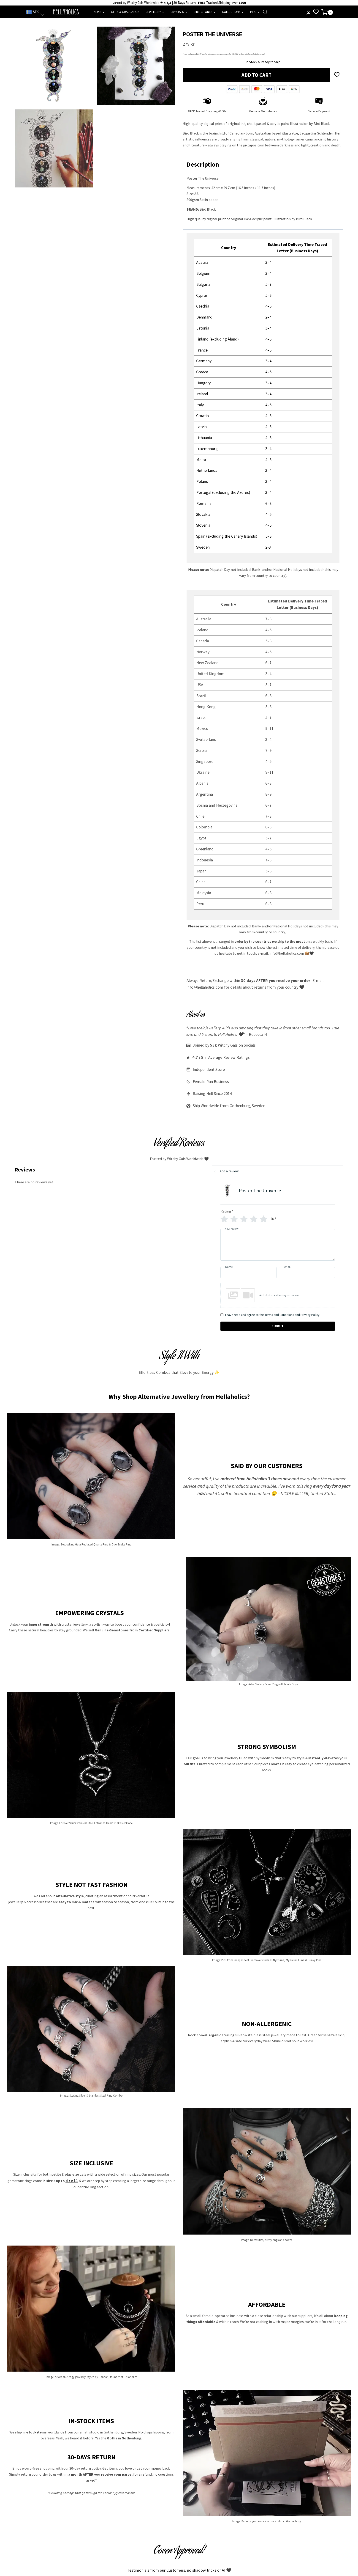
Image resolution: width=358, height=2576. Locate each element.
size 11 (93, 2220)
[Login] (308, 13)
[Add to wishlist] (336, 76)
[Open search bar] (265, 12)
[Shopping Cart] (327, 12)
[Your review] (277, 1276)
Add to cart (256, 76)
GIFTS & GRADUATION (125, 12)
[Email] (307, 1304)
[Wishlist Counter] (316, 11)
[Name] (248, 1304)
